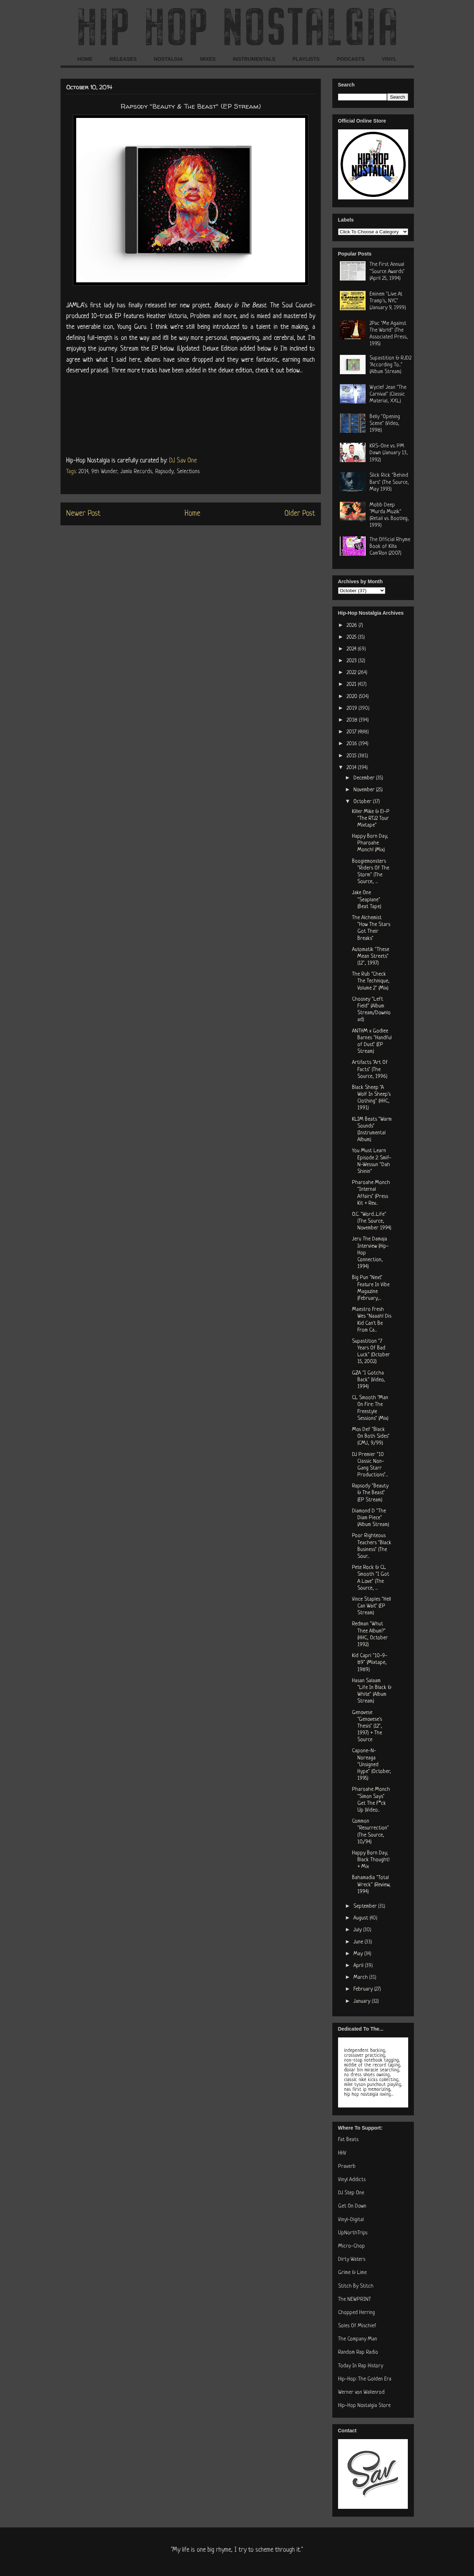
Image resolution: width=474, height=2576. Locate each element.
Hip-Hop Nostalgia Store (364, 2406)
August (361, 1918)
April (359, 1966)
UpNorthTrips (352, 2233)
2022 (352, 673)
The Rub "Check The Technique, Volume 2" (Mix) (371, 981)
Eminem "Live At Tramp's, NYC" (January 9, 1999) (388, 301)
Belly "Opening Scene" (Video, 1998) (385, 424)
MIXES (208, 59)
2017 (352, 732)
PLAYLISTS (306, 59)
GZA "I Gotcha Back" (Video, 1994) (368, 1380)
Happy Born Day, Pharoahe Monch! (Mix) (370, 843)
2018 (353, 720)
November (364, 790)
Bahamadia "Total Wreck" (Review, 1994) (371, 1884)
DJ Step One (351, 2193)
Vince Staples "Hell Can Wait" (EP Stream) (371, 1606)
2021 (352, 685)
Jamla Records (136, 472)
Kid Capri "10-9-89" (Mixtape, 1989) (369, 1663)
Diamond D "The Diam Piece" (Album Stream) (370, 1518)
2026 (352, 626)
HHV (342, 2153)
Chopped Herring (356, 2313)
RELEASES (123, 59)
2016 (352, 744)
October (363, 802)
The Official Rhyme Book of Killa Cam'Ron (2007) (390, 546)
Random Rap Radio (358, 2352)
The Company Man (357, 2339)
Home (192, 513)
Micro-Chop (351, 2246)
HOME (85, 59)
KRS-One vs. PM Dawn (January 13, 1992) (389, 453)
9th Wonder (104, 472)
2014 (83, 472)
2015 (352, 756)
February (363, 1989)
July (358, 1930)
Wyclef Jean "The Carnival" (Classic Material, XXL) (388, 394)
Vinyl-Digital (351, 2220)
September (365, 1906)
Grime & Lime (352, 2273)
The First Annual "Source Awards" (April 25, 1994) (387, 271)
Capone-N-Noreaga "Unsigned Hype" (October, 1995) (371, 1765)
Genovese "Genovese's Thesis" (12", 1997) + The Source (367, 1726)
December (364, 778)
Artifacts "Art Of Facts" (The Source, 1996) (370, 1069)
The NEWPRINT (354, 2300)
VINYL (389, 59)
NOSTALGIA (168, 59)
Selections (188, 472)
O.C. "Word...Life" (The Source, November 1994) (371, 1221)
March (361, 1978)
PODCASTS (351, 59)
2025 (352, 637)
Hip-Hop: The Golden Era (364, 2379)
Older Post (299, 513)
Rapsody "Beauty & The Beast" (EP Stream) (370, 1493)
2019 (352, 708)
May (358, 1954)
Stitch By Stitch (355, 2286)
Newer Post (83, 513)
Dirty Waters (351, 2260)
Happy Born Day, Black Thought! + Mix (371, 1860)
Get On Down (352, 2206)
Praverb (347, 2167)
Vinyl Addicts (352, 2180)
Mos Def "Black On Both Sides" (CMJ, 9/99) (371, 1436)
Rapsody (164, 472)
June (359, 1942)
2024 (352, 649)
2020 (353, 697)
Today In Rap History (360, 2366)
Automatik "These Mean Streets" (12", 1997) (370, 956)
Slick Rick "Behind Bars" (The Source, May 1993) (389, 482)
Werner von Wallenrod (361, 2392)
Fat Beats (348, 2140)
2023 (352, 661)
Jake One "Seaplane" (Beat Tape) (366, 900)
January (362, 2001)
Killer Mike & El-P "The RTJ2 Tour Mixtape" (371, 818)
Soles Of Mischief (357, 2326)
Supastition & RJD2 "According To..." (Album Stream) (390, 365)
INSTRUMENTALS (254, 59)
